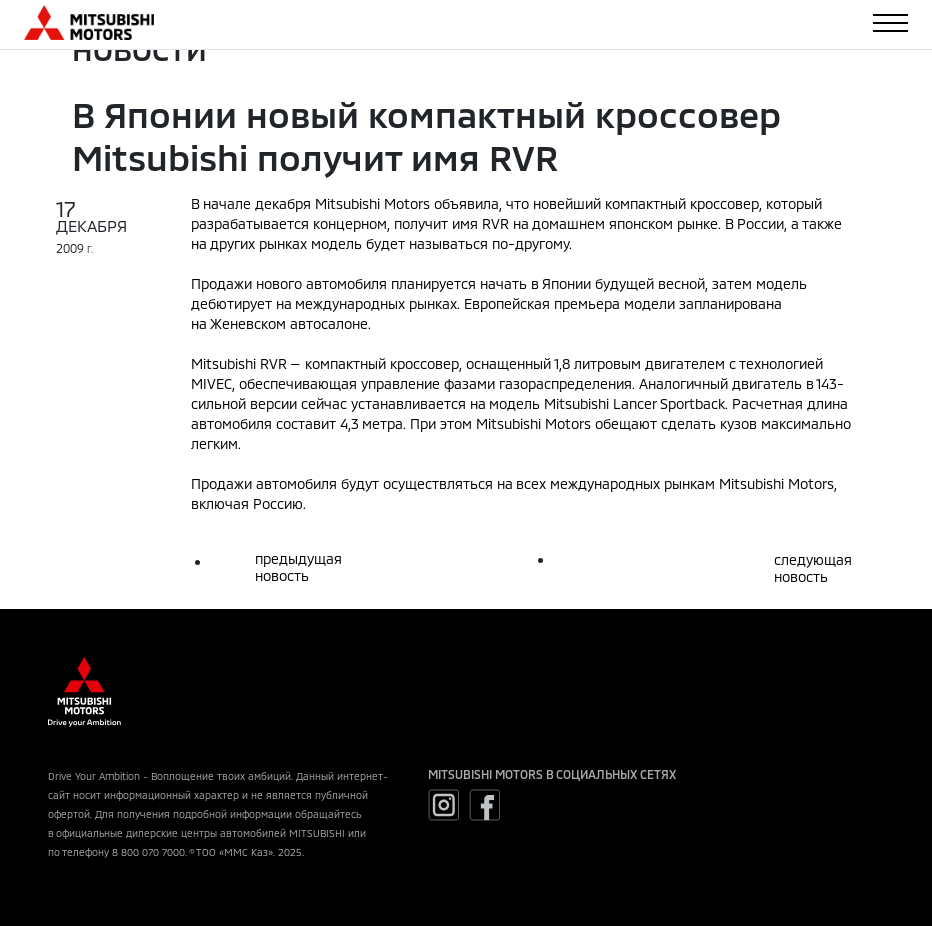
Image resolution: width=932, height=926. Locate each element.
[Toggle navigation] (890, 23)
